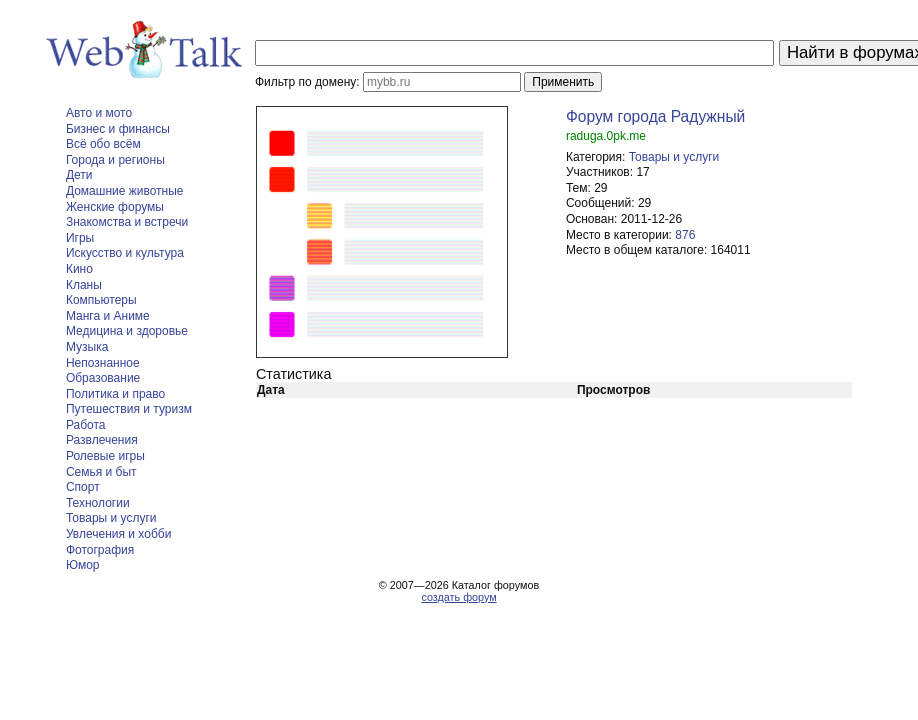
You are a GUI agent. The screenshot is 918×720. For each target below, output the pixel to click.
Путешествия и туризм (129, 409)
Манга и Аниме (108, 316)
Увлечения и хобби (118, 534)
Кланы (84, 285)
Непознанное (103, 363)
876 (685, 235)
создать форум (458, 597)
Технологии (98, 503)
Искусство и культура (125, 253)
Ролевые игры (105, 456)
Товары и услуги (111, 518)
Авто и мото (99, 113)
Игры (80, 238)
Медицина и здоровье (127, 331)
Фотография (100, 550)
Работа (86, 425)
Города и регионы (115, 160)
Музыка (87, 347)
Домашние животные (125, 191)
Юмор (83, 565)
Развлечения (102, 440)
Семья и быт (101, 472)
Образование (103, 378)
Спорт (83, 487)
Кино (79, 269)
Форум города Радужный (655, 116)
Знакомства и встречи (127, 222)
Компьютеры (101, 300)
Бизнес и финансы (118, 129)
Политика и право (115, 394)
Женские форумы (115, 207)
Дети (79, 175)
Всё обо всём (103, 144)
